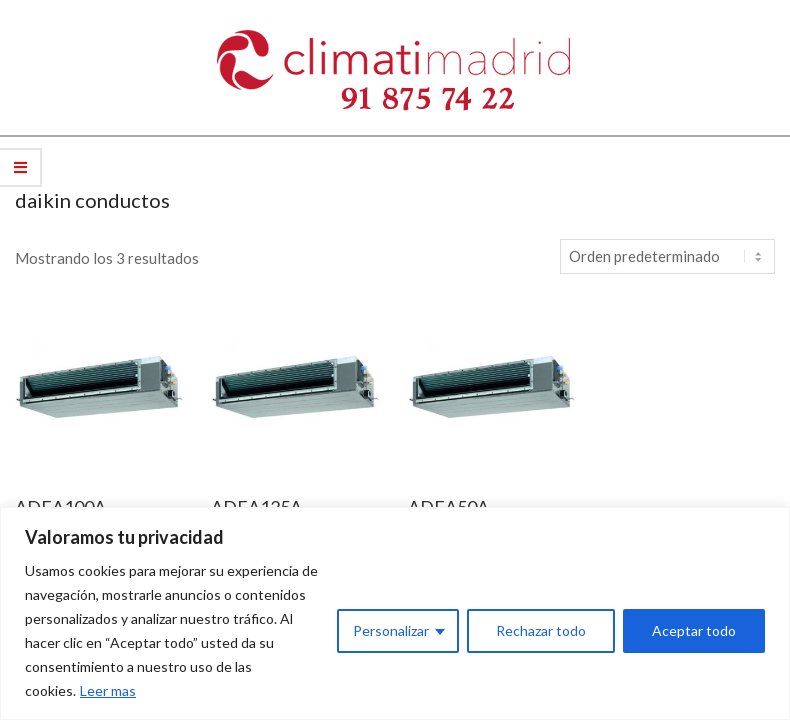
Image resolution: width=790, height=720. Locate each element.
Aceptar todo (694, 630)
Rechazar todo (541, 630)
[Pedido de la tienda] (667, 256)
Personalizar (391, 630)
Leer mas (108, 690)
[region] (395, 613)
